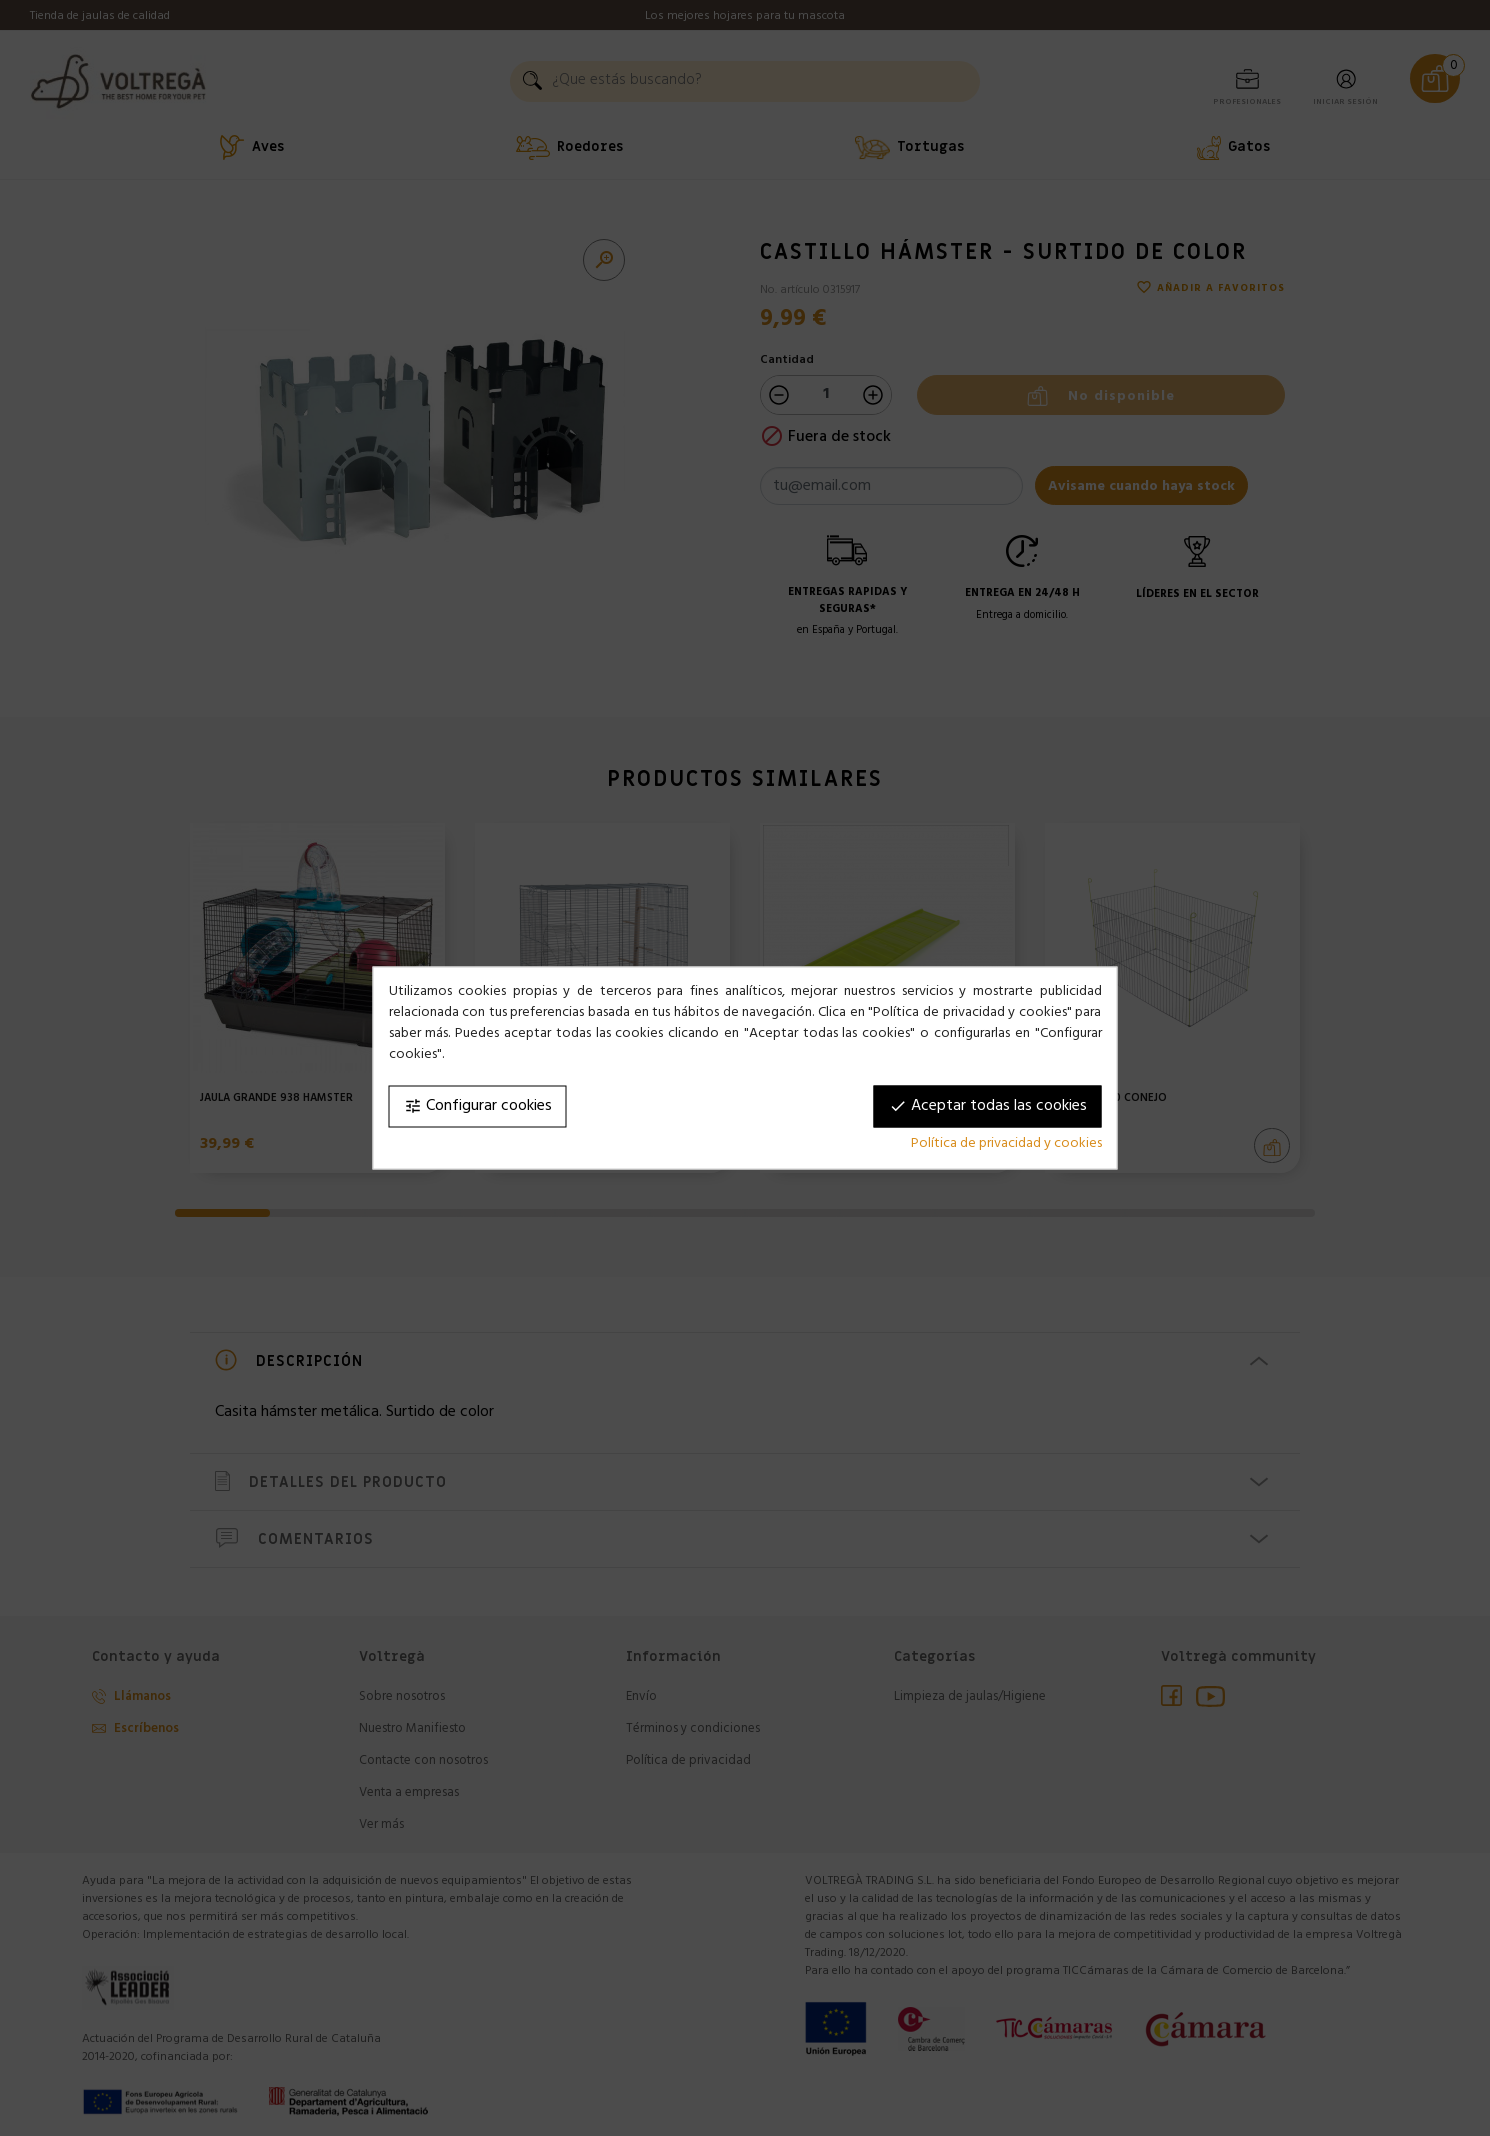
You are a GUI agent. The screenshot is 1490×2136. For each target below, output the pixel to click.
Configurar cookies (478, 1107)
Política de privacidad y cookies (1006, 1144)
